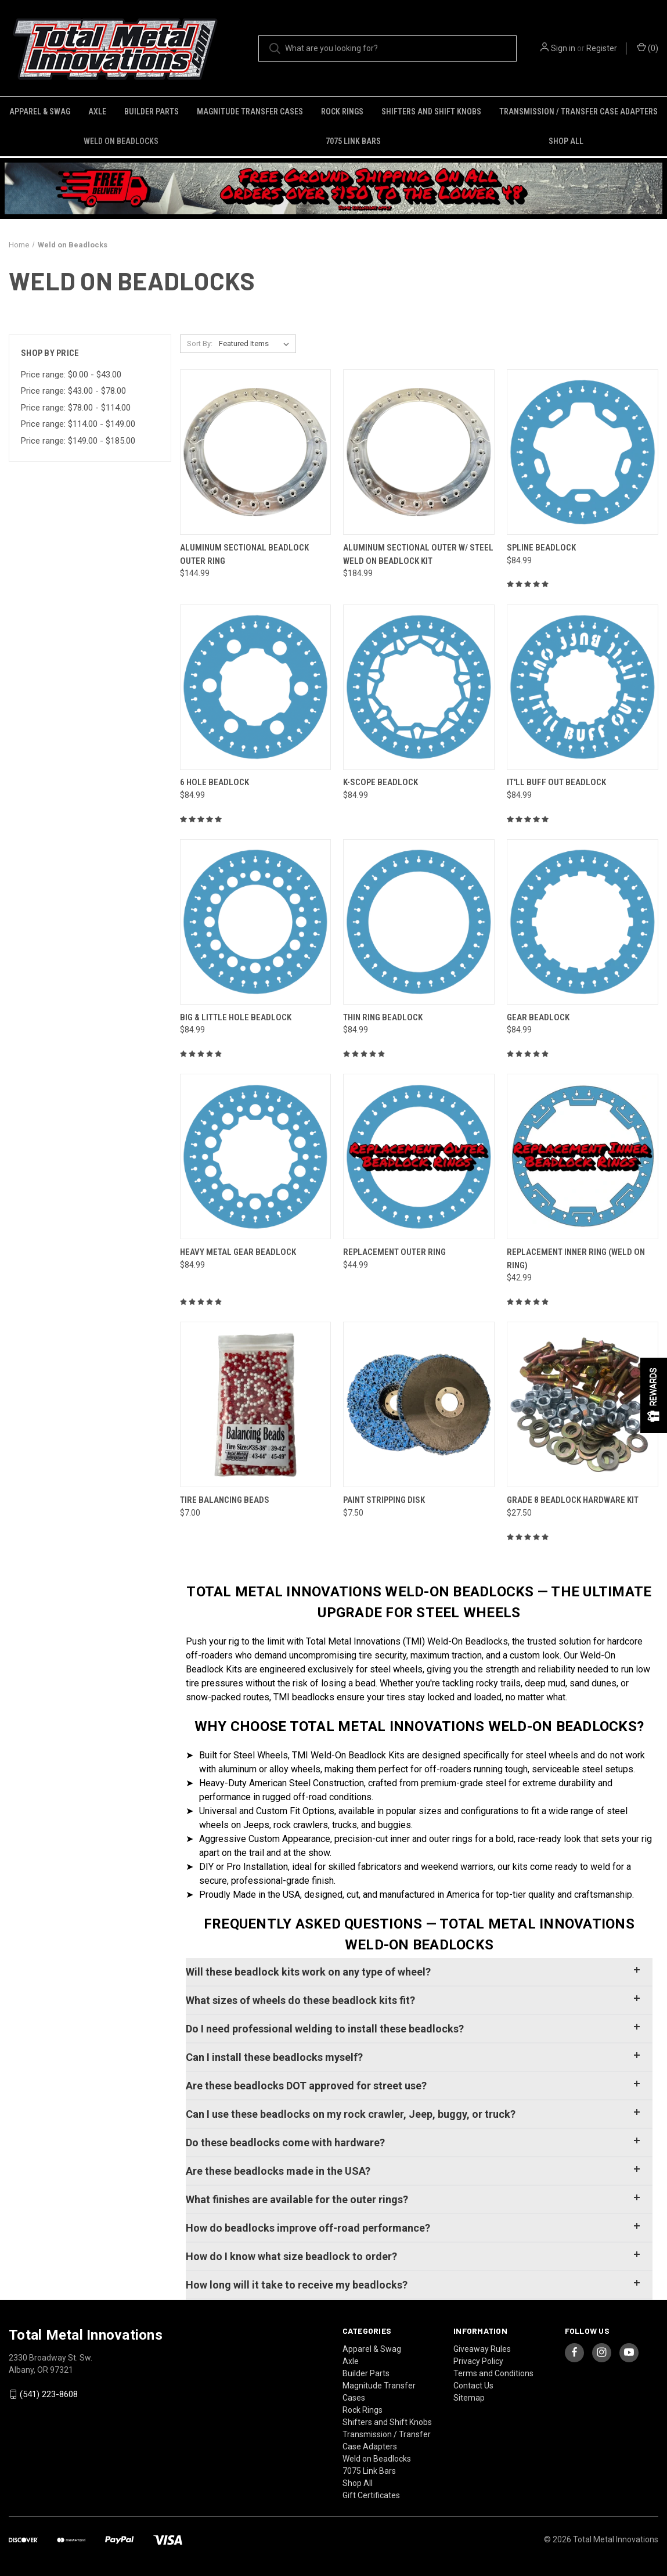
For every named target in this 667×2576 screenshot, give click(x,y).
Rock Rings (342, 111)
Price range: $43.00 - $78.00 (73, 391)
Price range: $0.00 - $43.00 (71, 374)
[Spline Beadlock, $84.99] (582, 452)
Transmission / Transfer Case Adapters (578, 111)
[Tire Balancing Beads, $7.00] (255, 1404)
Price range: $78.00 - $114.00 (76, 407)
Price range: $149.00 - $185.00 (78, 441)
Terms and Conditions (493, 2373)
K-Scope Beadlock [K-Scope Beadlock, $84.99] (380, 782)
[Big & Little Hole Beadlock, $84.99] (255, 921)
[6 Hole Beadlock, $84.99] (255, 687)
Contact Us (473, 2385)
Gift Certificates (371, 2495)
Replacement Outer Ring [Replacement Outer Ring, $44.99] (394, 1252)
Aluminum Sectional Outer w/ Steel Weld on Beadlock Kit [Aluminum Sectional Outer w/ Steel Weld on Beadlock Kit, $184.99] (418, 554)
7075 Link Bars (353, 141)
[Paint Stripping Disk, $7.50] (418, 1404)
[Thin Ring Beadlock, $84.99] (418, 921)
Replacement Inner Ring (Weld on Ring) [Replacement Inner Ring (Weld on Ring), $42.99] (576, 1259)
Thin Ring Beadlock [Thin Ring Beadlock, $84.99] (383, 1017)
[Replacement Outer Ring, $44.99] (418, 1156)
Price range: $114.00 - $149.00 (78, 424)
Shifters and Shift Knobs (431, 111)
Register (601, 48)
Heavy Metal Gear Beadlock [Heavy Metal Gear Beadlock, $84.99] (238, 1252)
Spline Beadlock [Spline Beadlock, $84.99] (541, 547)
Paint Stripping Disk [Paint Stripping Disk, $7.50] (384, 1500)
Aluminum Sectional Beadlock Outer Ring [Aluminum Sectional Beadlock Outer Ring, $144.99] (244, 554)
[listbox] (256, 343)
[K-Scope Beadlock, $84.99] (418, 687)
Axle (97, 111)
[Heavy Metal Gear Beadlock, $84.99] (255, 1156)
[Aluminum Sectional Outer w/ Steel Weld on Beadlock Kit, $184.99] (418, 452)
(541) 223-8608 (49, 2394)
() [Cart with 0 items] (647, 47)
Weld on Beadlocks (121, 141)
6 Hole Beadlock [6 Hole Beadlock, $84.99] (214, 782)
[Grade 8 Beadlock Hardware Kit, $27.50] (582, 1404)
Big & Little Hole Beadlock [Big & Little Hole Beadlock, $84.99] (235, 1017)
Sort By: (199, 343)
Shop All (566, 141)
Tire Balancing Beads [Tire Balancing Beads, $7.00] (224, 1500)
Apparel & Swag (39, 111)
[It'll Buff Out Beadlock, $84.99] (582, 687)
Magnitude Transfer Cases (250, 111)
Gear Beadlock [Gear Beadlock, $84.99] (538, 1017)
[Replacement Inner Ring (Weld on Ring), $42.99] (582, 1156)
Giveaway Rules (482, 2349)
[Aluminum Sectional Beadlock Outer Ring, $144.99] (255, 452)
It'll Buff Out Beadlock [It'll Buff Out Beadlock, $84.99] (556, 782)
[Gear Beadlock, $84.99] (582, 921)
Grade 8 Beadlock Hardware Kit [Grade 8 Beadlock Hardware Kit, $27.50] (573, 1500)
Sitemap (469, 2397)
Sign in (563, 48)
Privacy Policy (478, 2361)
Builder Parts (151, 111)
